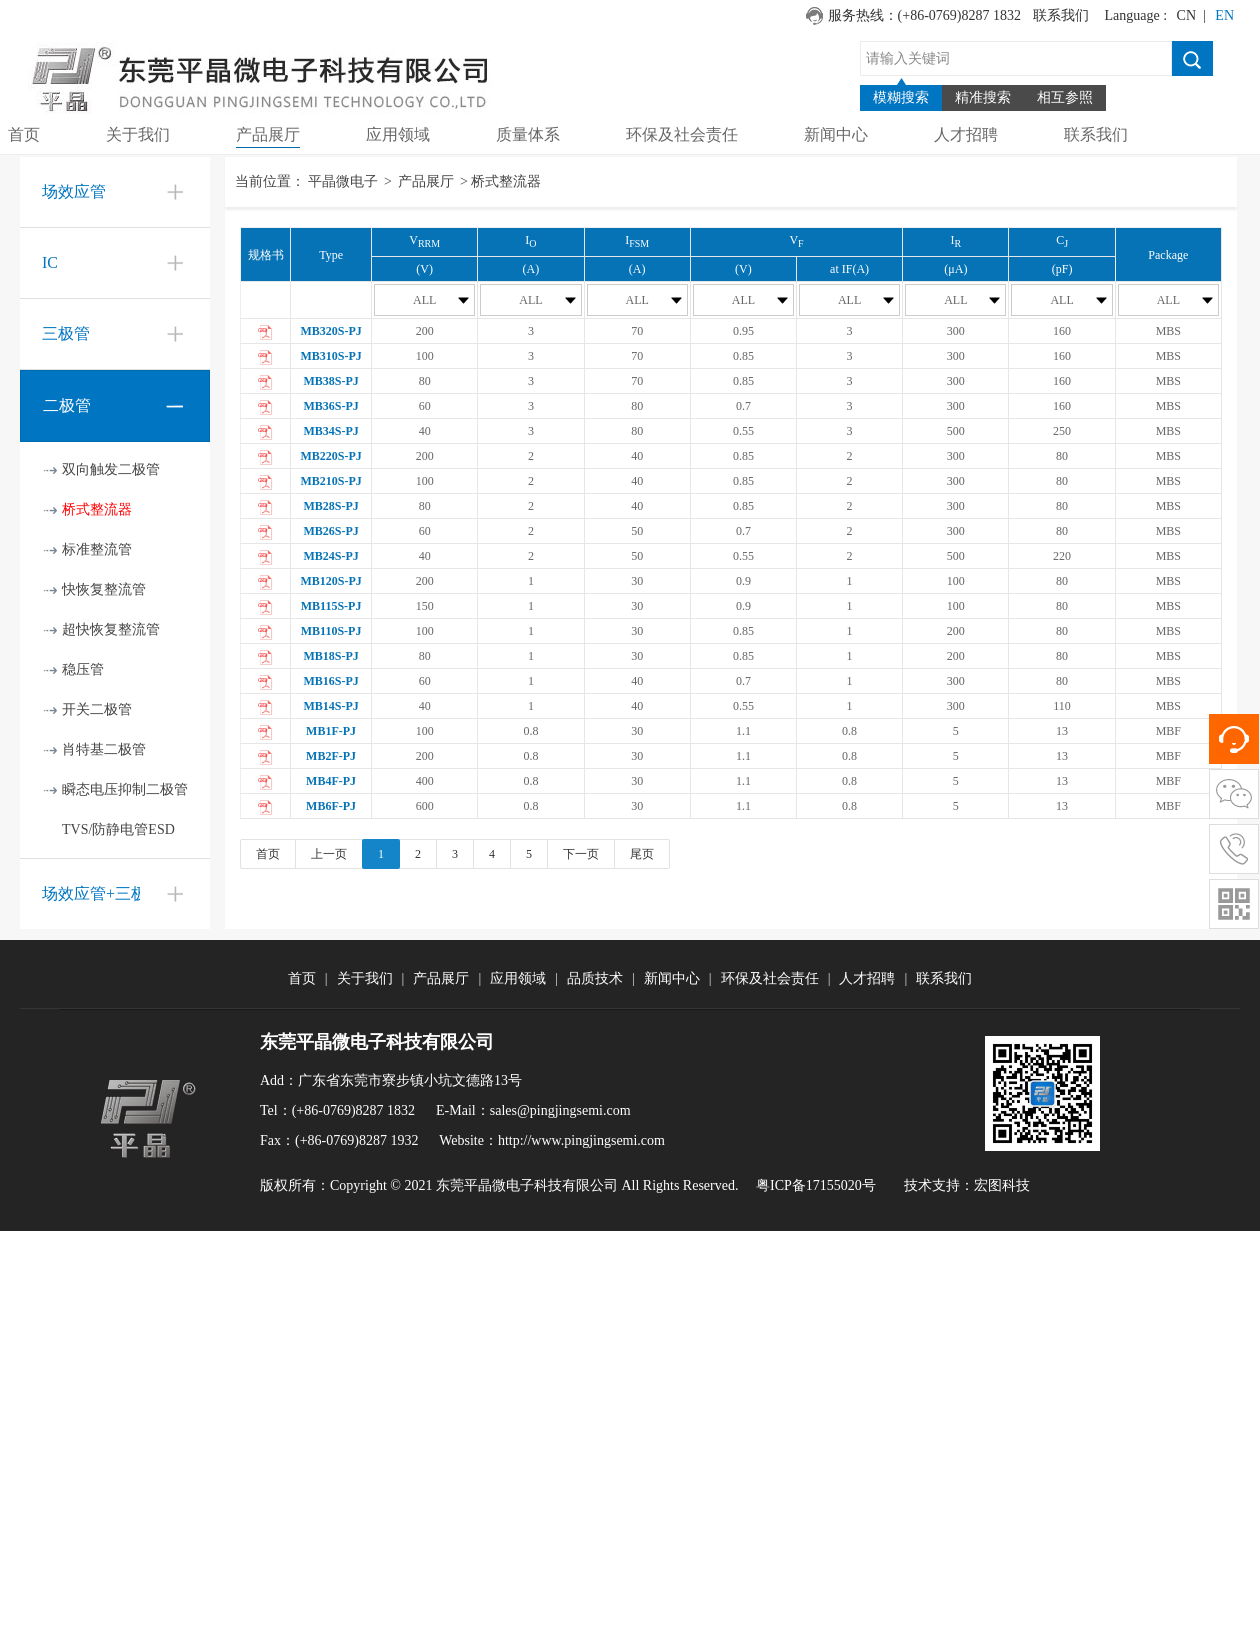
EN (1224, 15)
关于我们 (365, 978)
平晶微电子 (343, 181)
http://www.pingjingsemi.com (581, 1140)
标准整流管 (97, 549)
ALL (441, 300)
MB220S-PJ (330, 456)
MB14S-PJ (330, 706)
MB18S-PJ (330, 656)
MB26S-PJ (330, 531)
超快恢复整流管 (111, 629)
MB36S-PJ (330, 406)
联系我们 (1061, 15)
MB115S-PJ (331, 606)
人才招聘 (867, 978)
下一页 (581, 854)
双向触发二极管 (111, 469)
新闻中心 (672, 978)
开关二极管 (97, 709)
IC (50, 262)
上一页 (329, 854)
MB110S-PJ (331, 631)
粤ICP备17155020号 (816, 1185)
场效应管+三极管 (102, 893)
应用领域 (518, 978)
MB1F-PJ (331, 731)
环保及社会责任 (770, 978)
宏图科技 (1002, 1185)
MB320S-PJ (330, 331)
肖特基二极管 (104, 749)
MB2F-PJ (331, 756)
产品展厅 (426, 181)
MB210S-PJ (330, 481)
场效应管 (74, 191)
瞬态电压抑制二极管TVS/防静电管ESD (125, 809)
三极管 (66, 333)
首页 (268, 854)
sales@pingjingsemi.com (560, 1110)
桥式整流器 (97, 509)
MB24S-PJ (330, 556)
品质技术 (595, 978)
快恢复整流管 (104, 589)
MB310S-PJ (330, 356)
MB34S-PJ (330, 431)
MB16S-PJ (330, 681)
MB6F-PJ (331, 806)
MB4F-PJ (331, 781)
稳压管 (83, 669)
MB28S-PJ (330, 506)
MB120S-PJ (330, 581)
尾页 (642, 854)
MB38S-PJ (330, 381)
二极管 (67, 405)
